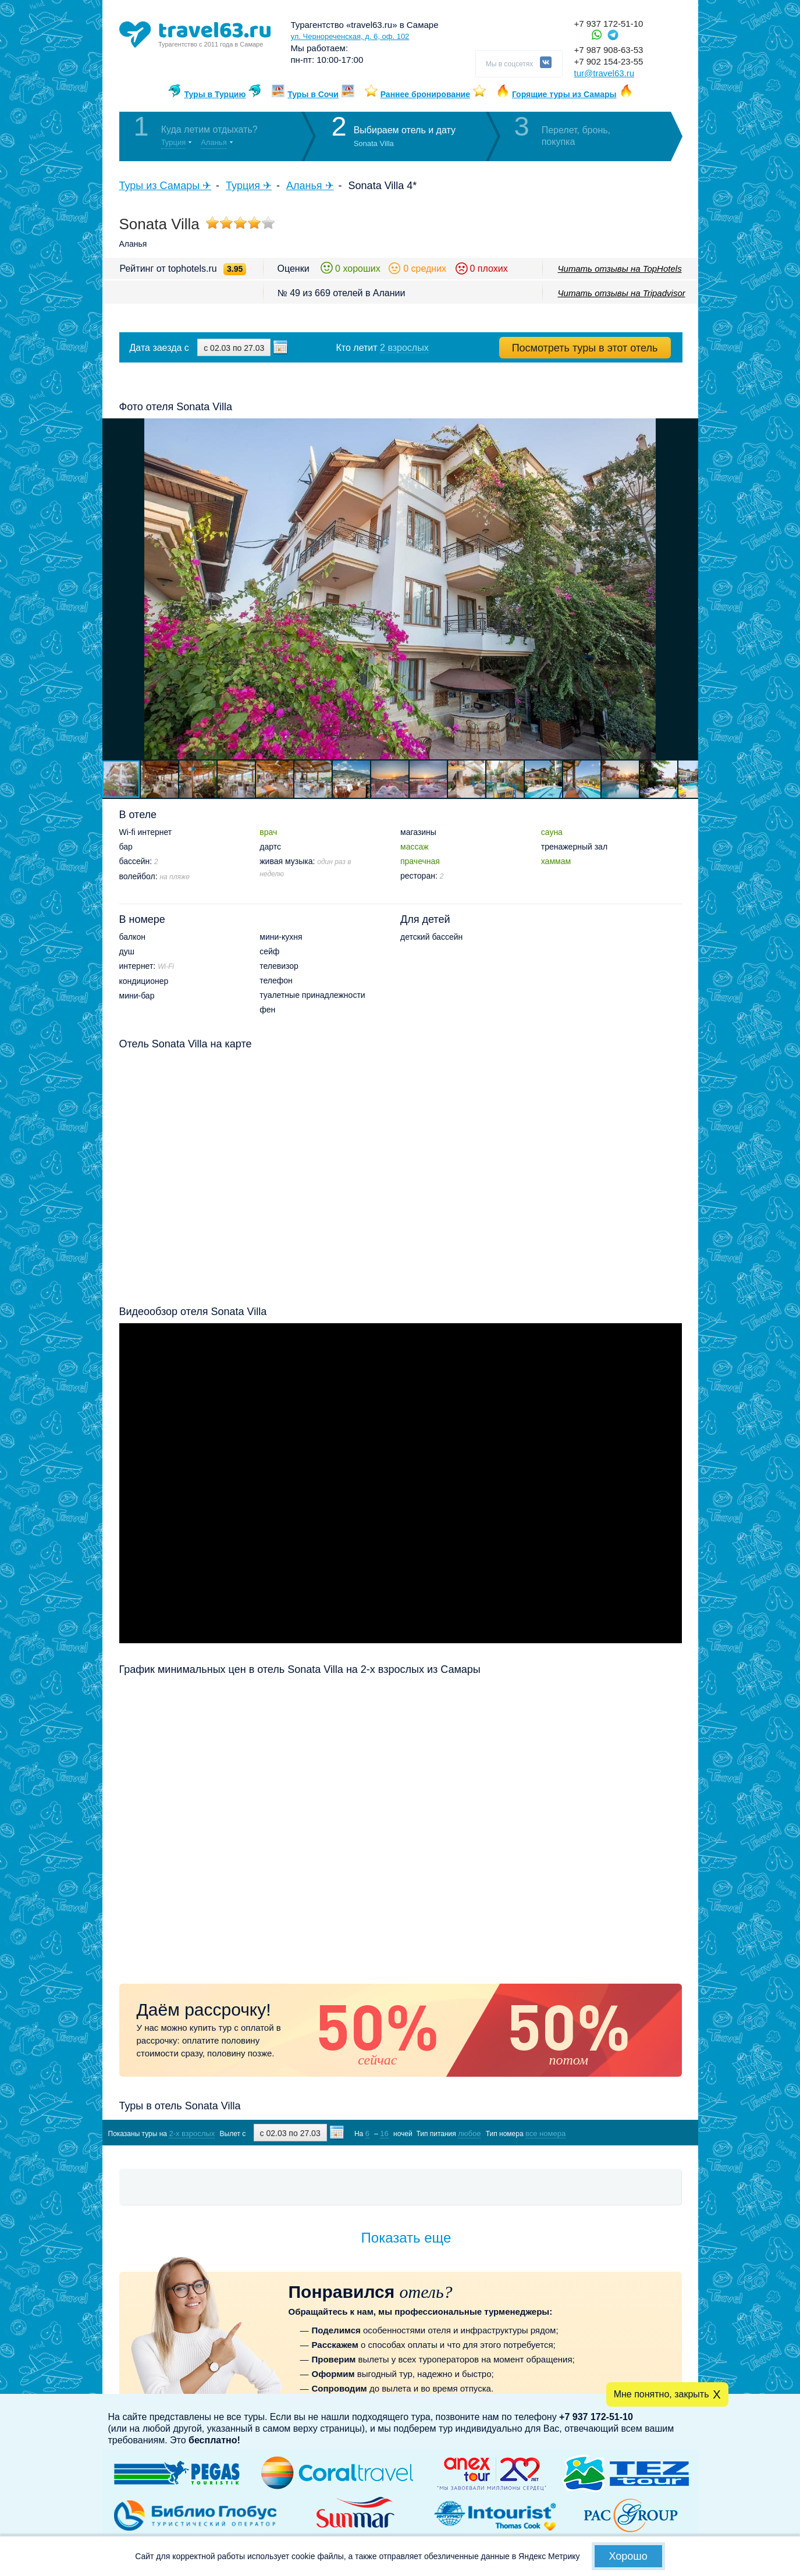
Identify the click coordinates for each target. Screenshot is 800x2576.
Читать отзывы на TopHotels (620, 268)
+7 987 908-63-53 (608, 50)
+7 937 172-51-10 (608, 24)
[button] (687, 589)
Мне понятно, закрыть (661, 2394)
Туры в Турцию (215, 94)
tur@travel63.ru (604, 73)
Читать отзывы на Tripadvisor (621, 293)
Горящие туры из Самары (564, 94)
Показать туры (620, 2133)
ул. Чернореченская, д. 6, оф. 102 (350, 36)
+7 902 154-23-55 (608, 61)
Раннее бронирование (425, 94)
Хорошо (628, 2556)
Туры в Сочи (313, 94)
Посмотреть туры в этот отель (585, 348)
